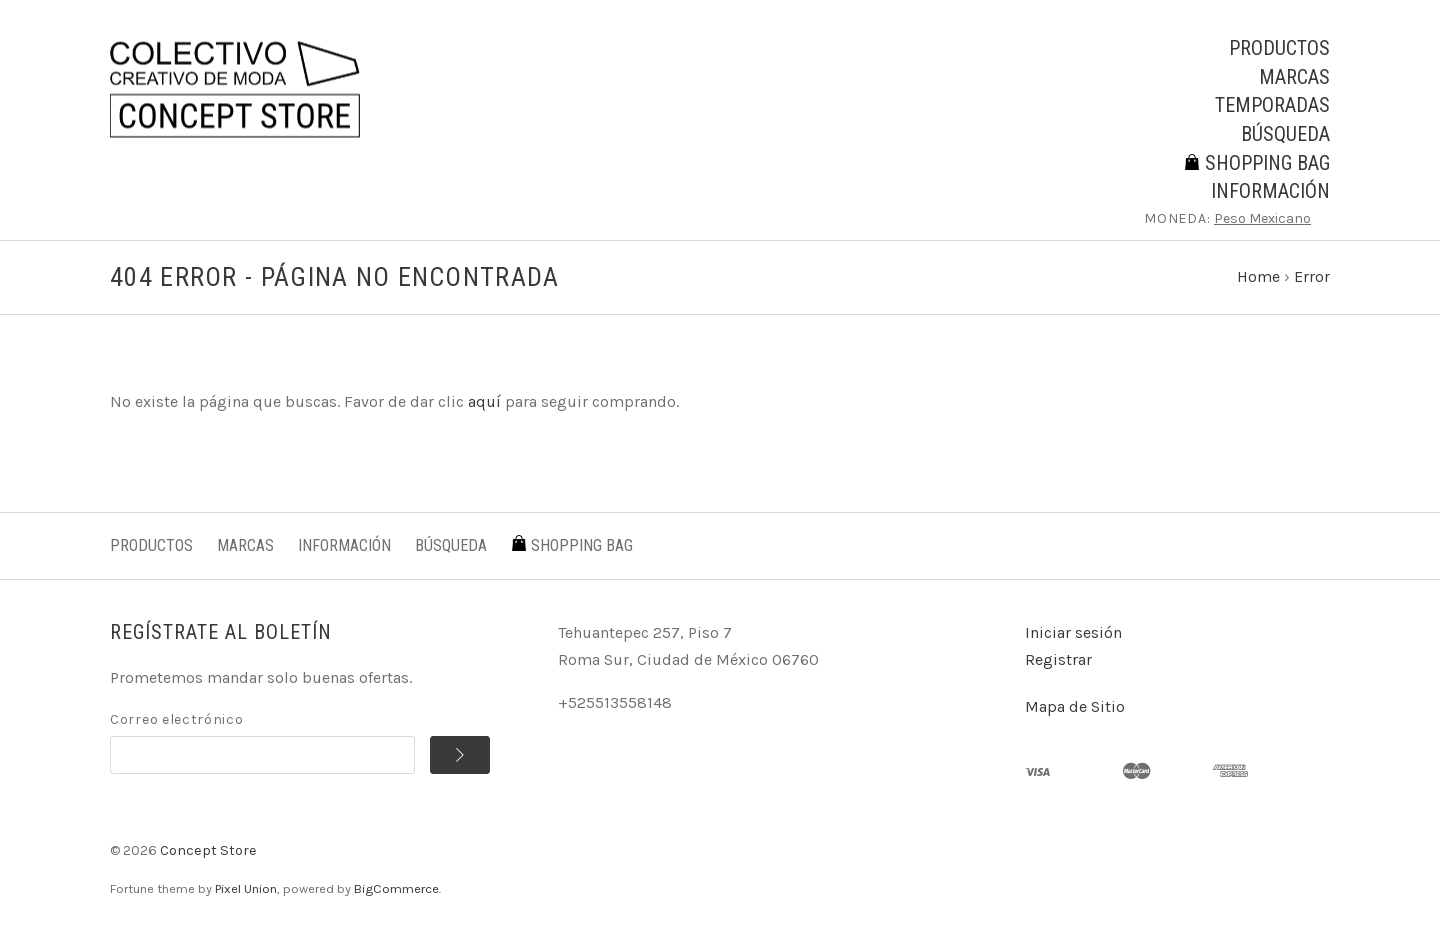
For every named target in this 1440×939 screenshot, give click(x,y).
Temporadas (1272, 105)
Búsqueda (1285, 134)
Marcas (1294, 77)
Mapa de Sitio (1075, 706)
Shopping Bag (1257, 163)
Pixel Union (246, 888)
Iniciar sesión (1073, 632)
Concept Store (208, 850)
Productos (1279, 48)
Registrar (1058, 659)
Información (1270, 191)
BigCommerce (396, 888)
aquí (484, 401)
